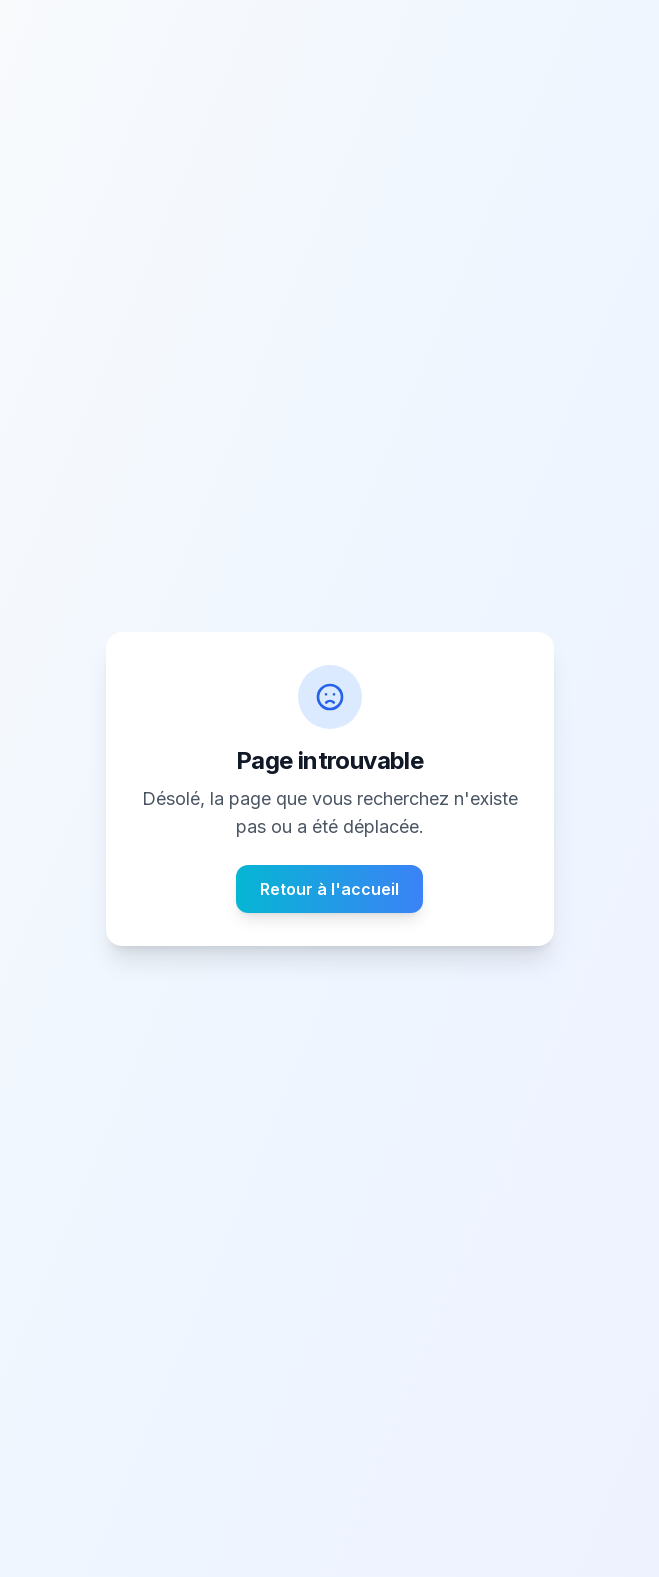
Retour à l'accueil (329, 889)
